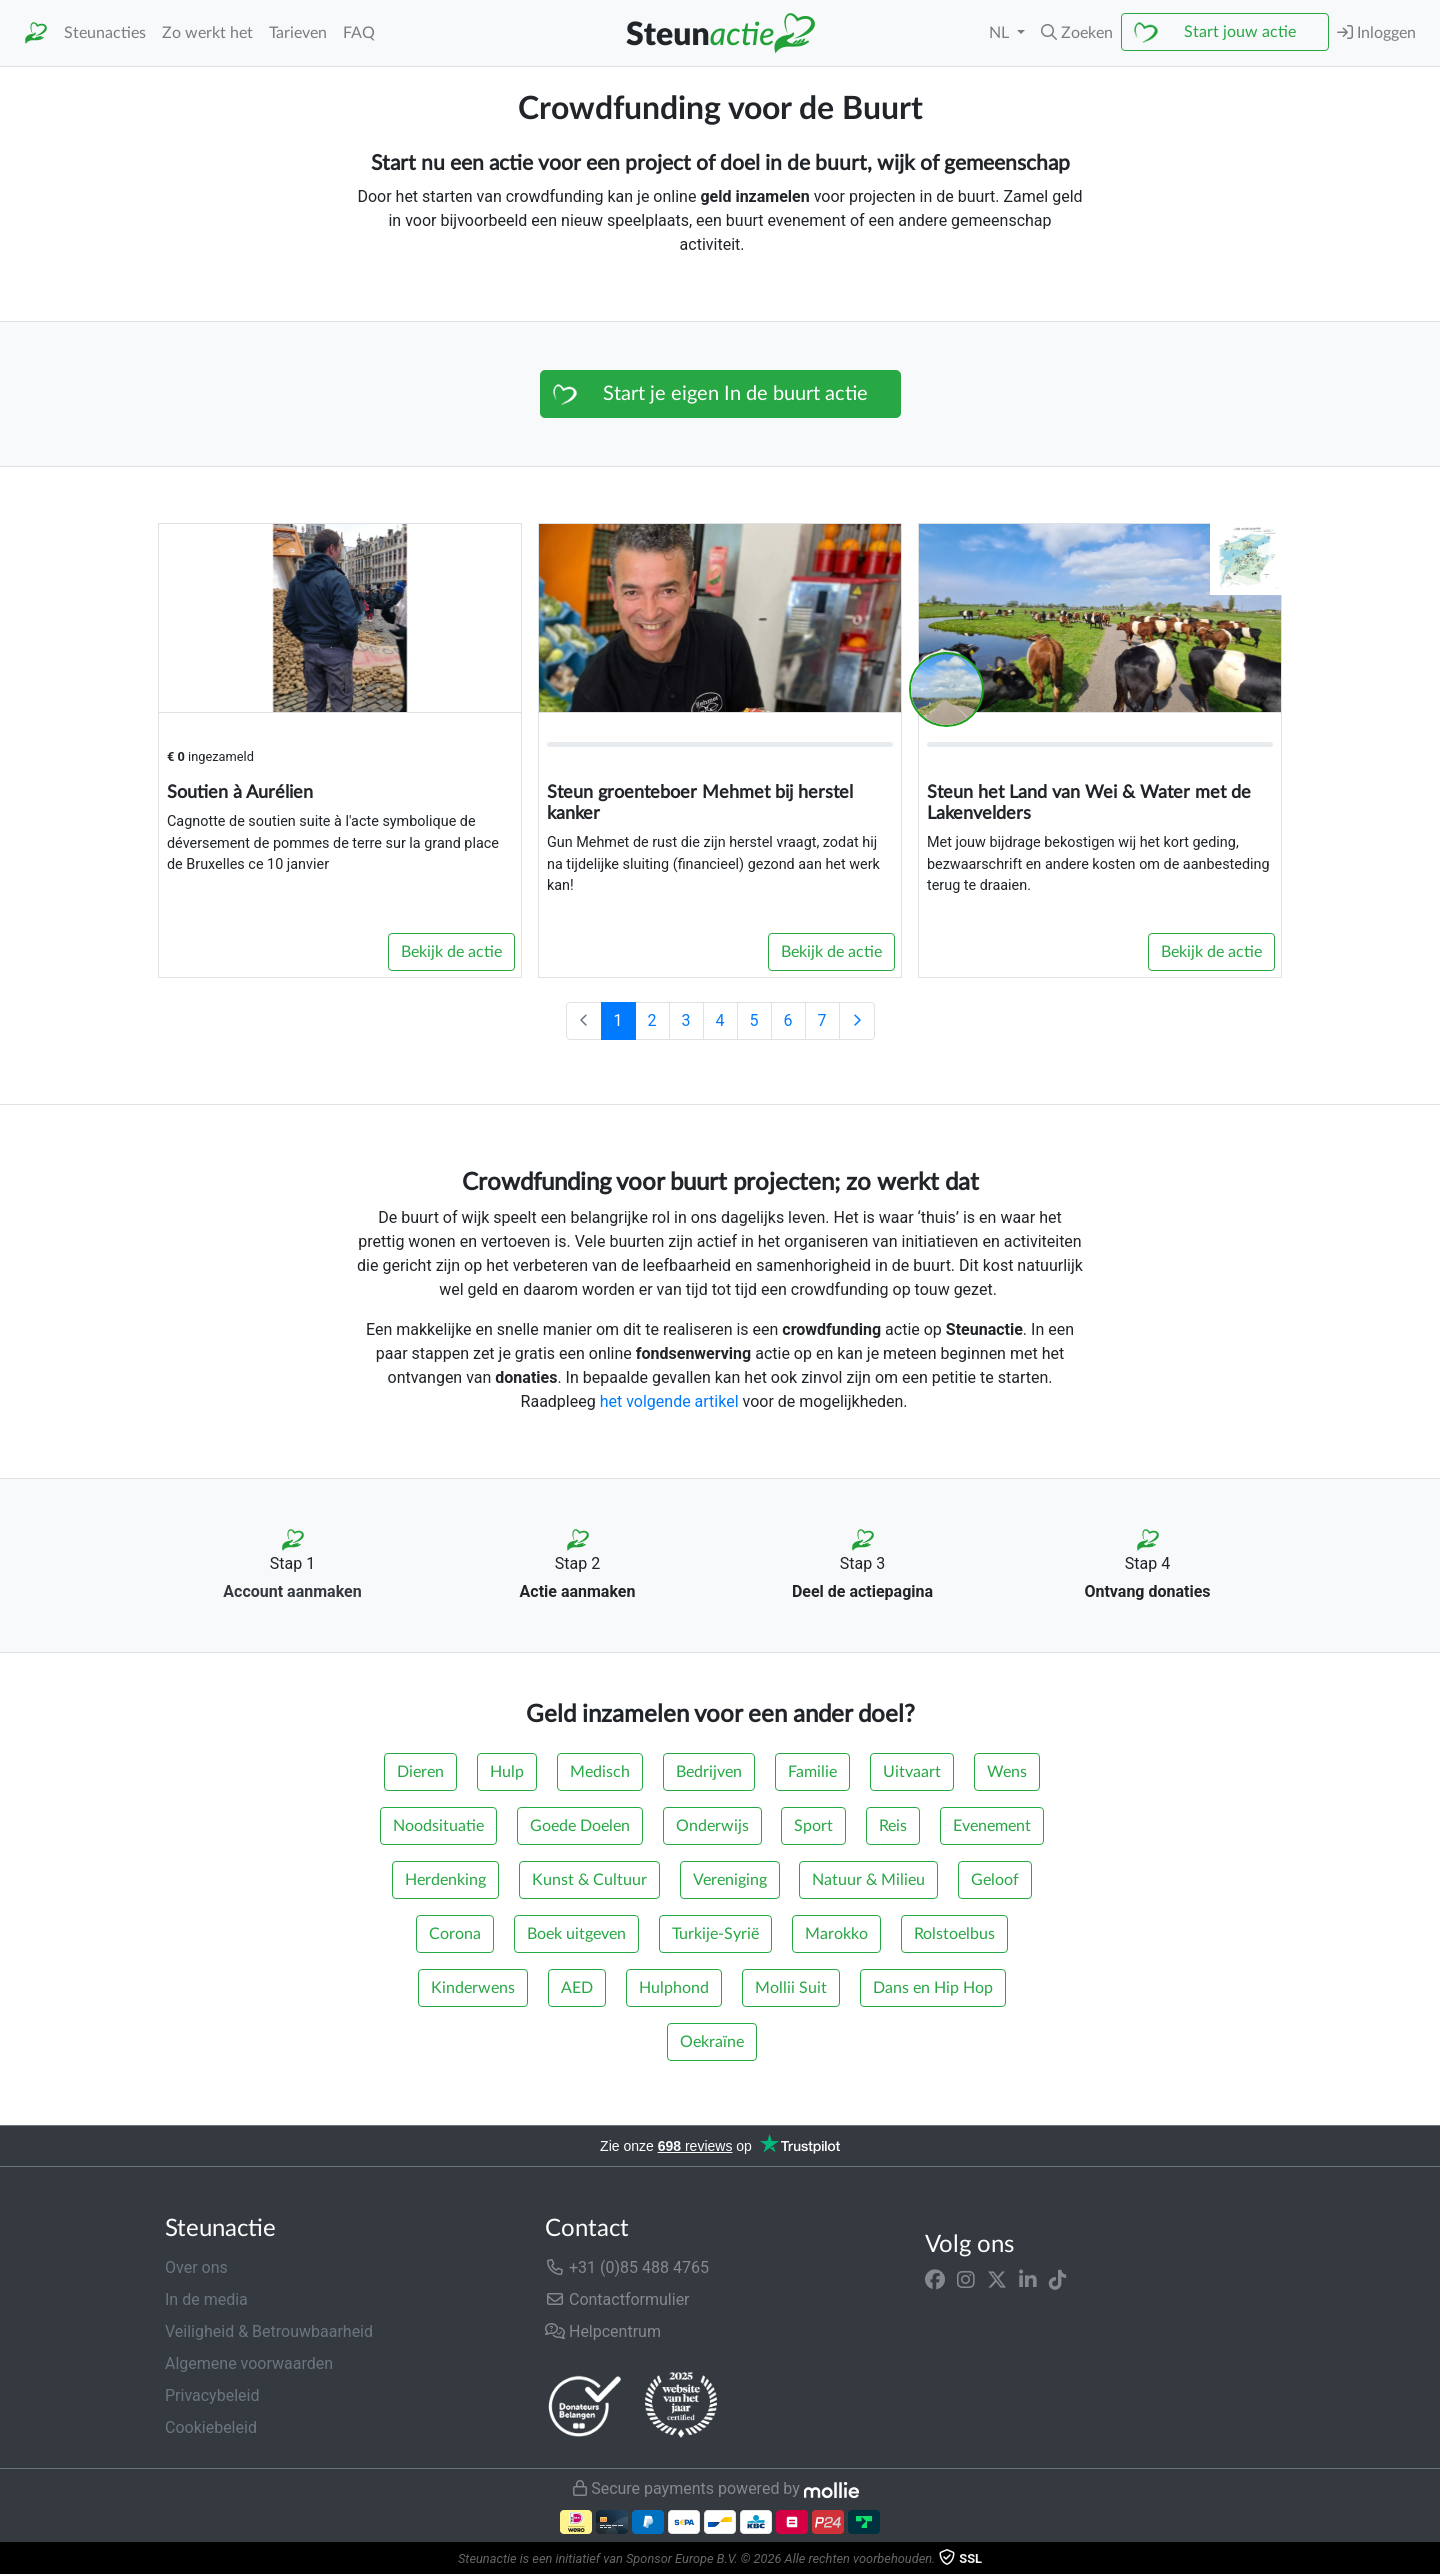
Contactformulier (617, 2299)
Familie (812, 1772)
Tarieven (298, 33)
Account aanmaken (292, 1591)
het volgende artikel (669, 1401)
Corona (455, 1934)
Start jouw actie (1240, 32)
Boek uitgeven (576, 1934)
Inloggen (1376, 32)
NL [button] (1001, 33)
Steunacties (105, 33)
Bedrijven (709, 1772)
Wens (1007, 1772)
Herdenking (445, 1880)
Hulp (507, 1772)
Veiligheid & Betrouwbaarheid (269, 2331)
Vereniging (730, 1880)
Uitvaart (912, 1772)
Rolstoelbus (954, 1934)
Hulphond (674, 1988)
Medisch (600, 1772)
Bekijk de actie (451, 952)
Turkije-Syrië (715, 1934)
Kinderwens (473, 1988)
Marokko (836, 1934)
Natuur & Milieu (868, 1880)
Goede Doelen (580, 1826)
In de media (206, 2299)
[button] (1077, 33)
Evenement (992, 1826)
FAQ (359, 33)
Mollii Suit (791, 1988)
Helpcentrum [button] (603, 2331)
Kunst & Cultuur (589, 1880)
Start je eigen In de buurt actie (735, 394)
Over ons (196, 2267)
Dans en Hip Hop (933, 1988)
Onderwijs (712, 1826)
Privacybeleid (212, 2395)
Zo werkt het (207, 33)
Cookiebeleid (211, 2427)
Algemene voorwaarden (249, 2363)
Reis (893, 1826)
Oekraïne (712, 2042)
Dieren (420, 1772)
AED (577, 1988)
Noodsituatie (438, 1826)
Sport (813, 1826)
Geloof (995, 1880)
